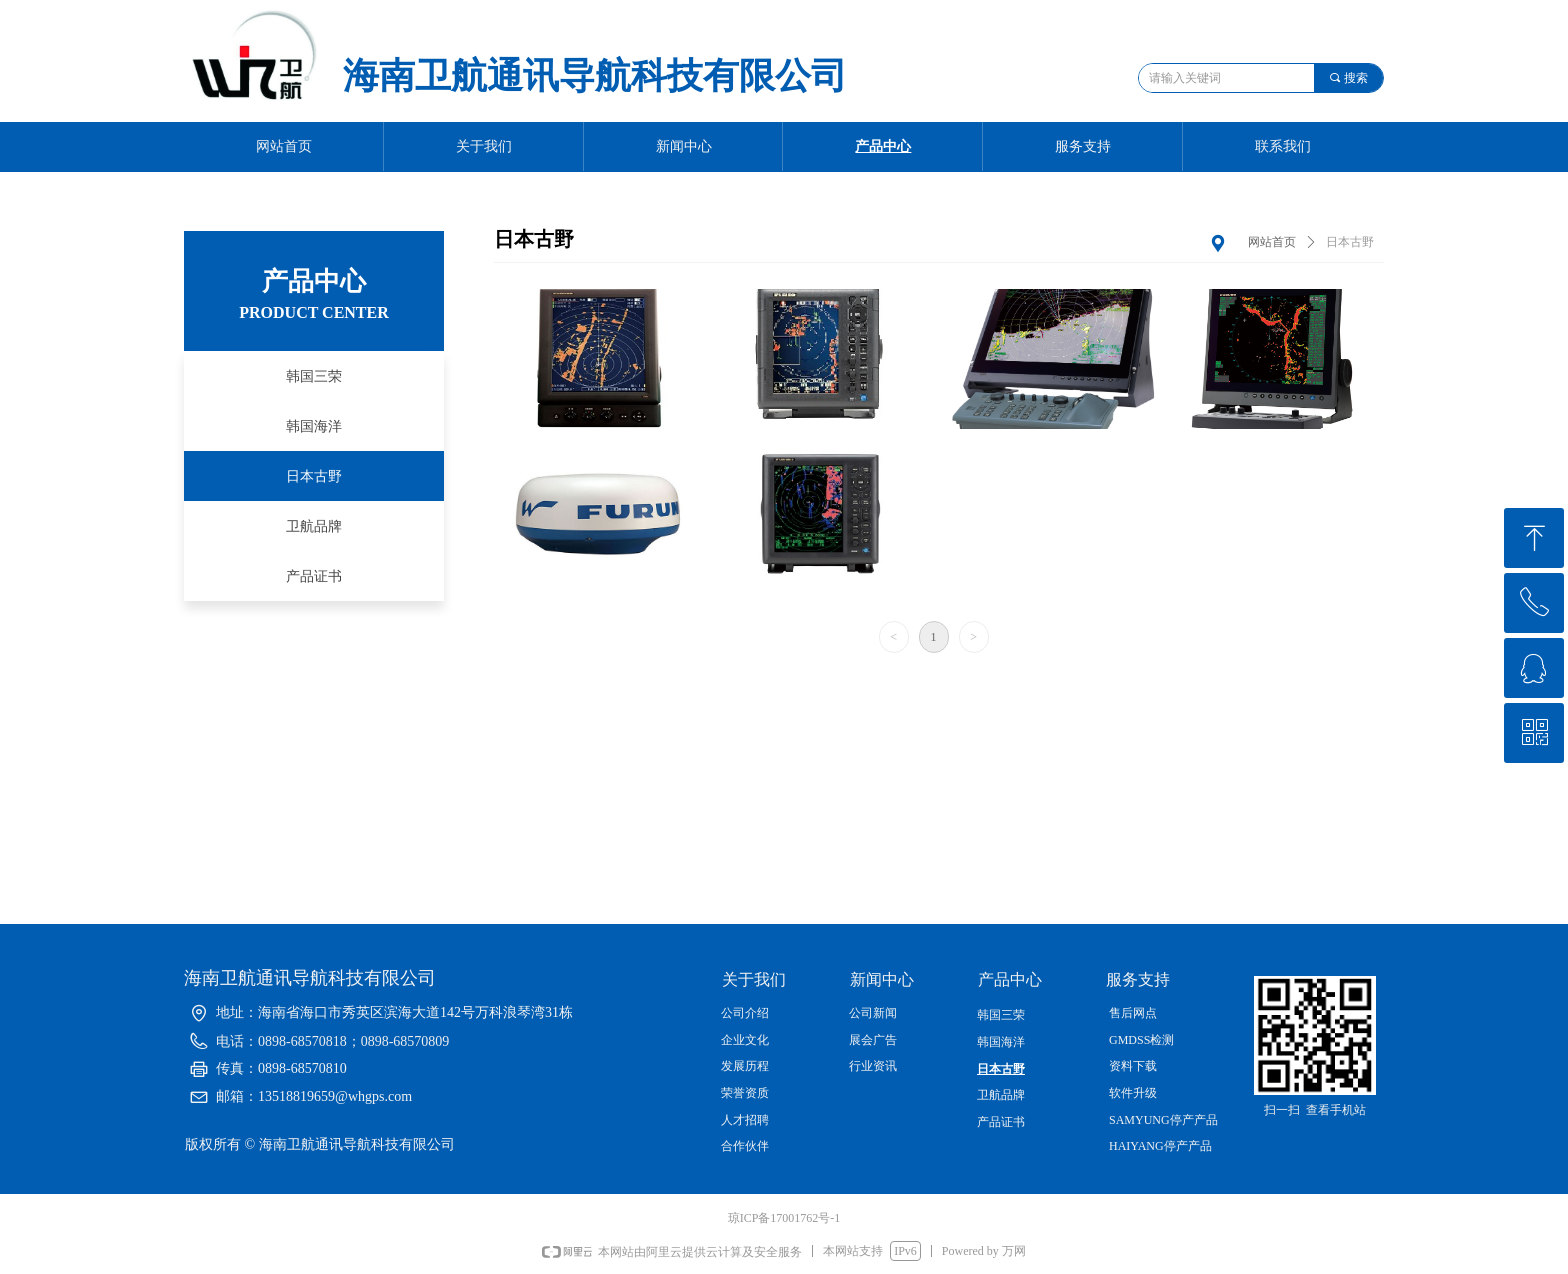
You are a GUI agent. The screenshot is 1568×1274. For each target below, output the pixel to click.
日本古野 (1350, 242)
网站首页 (1272, 242)
